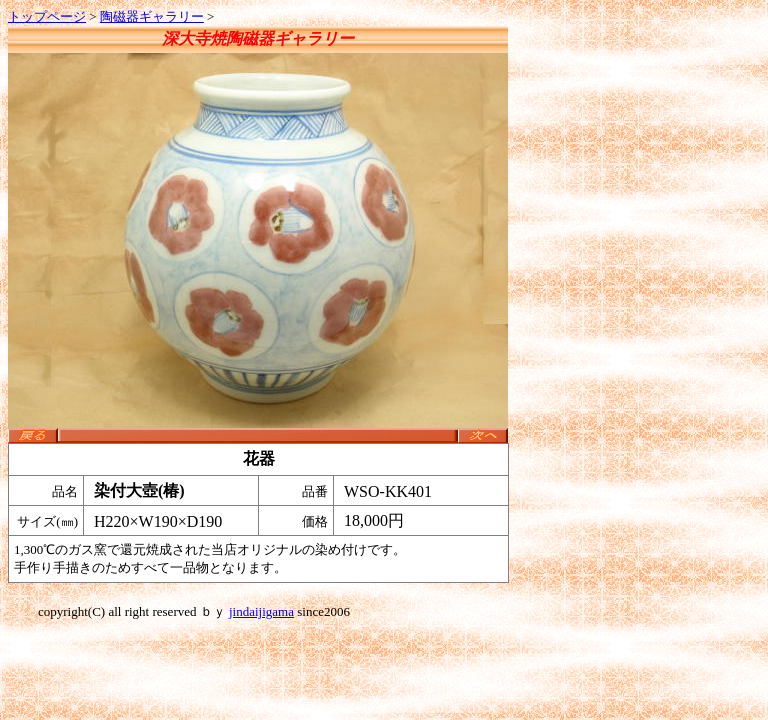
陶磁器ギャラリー (152, 16)
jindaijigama (261, 611)
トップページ (47, 16)
